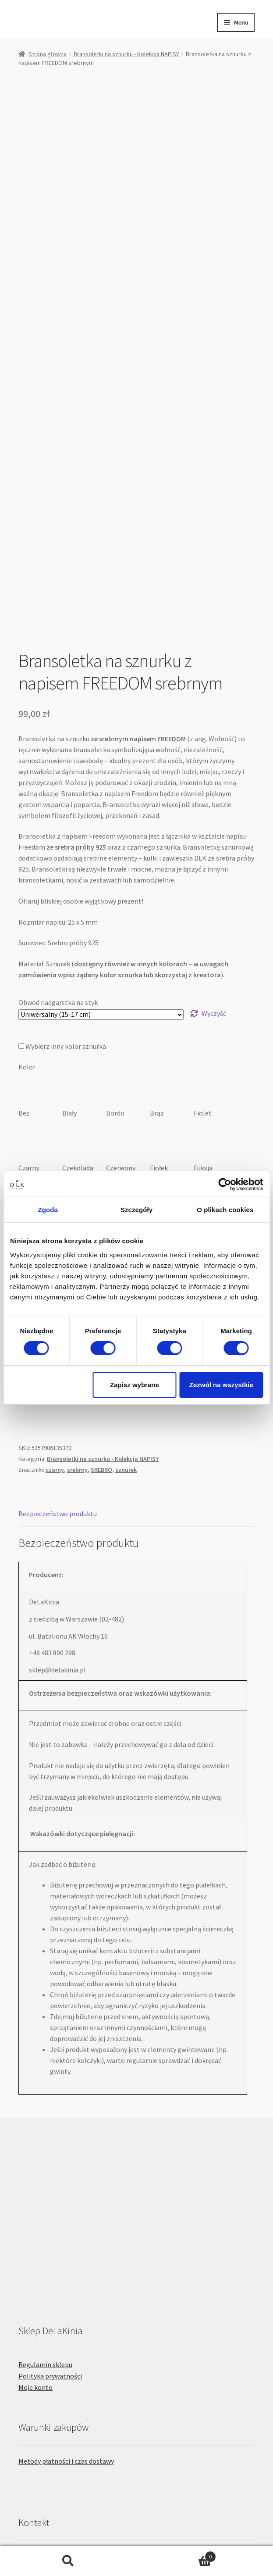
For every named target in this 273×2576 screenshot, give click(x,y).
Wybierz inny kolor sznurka (62, 863)
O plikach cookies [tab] (225, 1209)
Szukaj (68, 2561)
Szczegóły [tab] (136, 1209)
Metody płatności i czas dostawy (66, 2278)
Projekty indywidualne (51, 2373)
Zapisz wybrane (134, 1384)
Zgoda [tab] (48, 1209)
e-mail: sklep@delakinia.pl (58, 2436)
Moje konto (35, 2204)
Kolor (26, 883)
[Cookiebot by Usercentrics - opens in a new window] (224, 1184)
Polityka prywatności (50, 2193)
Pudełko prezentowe (49, 1115)
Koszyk (176, 2554)
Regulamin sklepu (45, 2181)
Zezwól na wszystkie (221, 1384)
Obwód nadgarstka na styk (58, 819)
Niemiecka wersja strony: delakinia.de (74, 2458)
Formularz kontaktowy (53, 2394)
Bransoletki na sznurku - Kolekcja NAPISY (126, 54)
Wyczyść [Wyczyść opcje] (214, 830)
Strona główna (47, 54)
